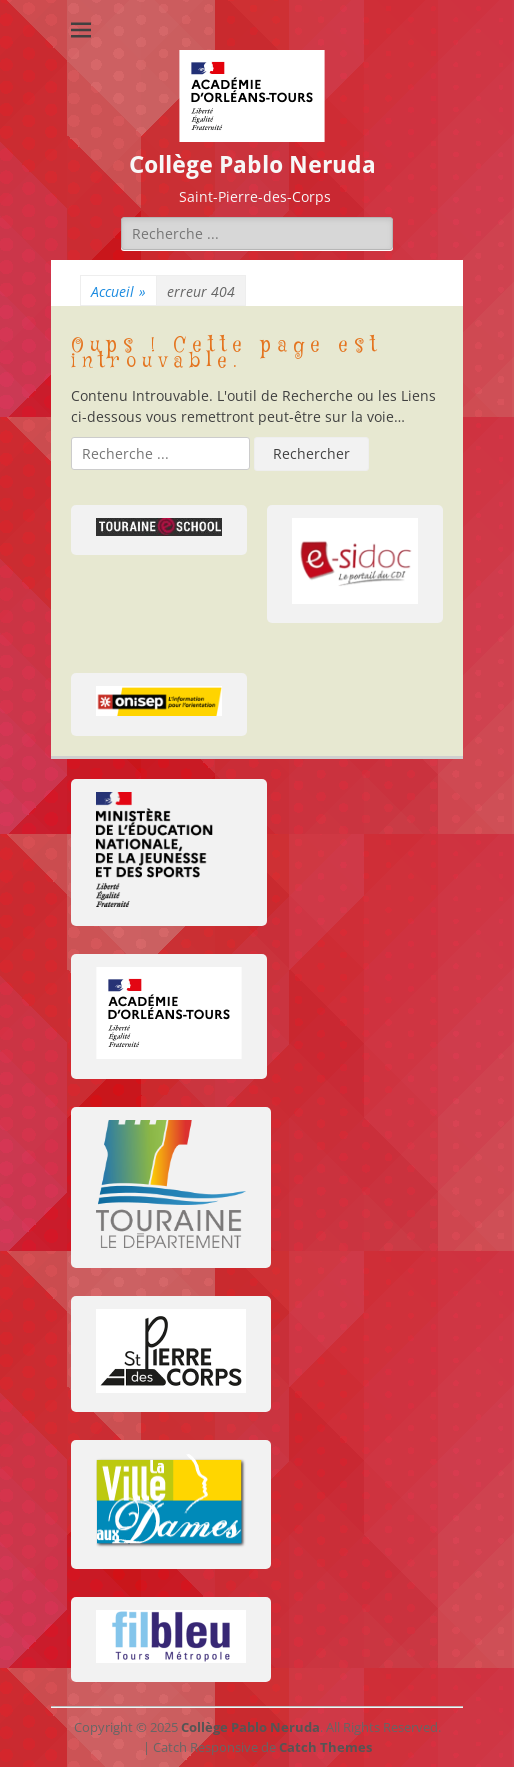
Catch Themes (325, 1747)
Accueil (118, 291)
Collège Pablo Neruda (252, 165)
